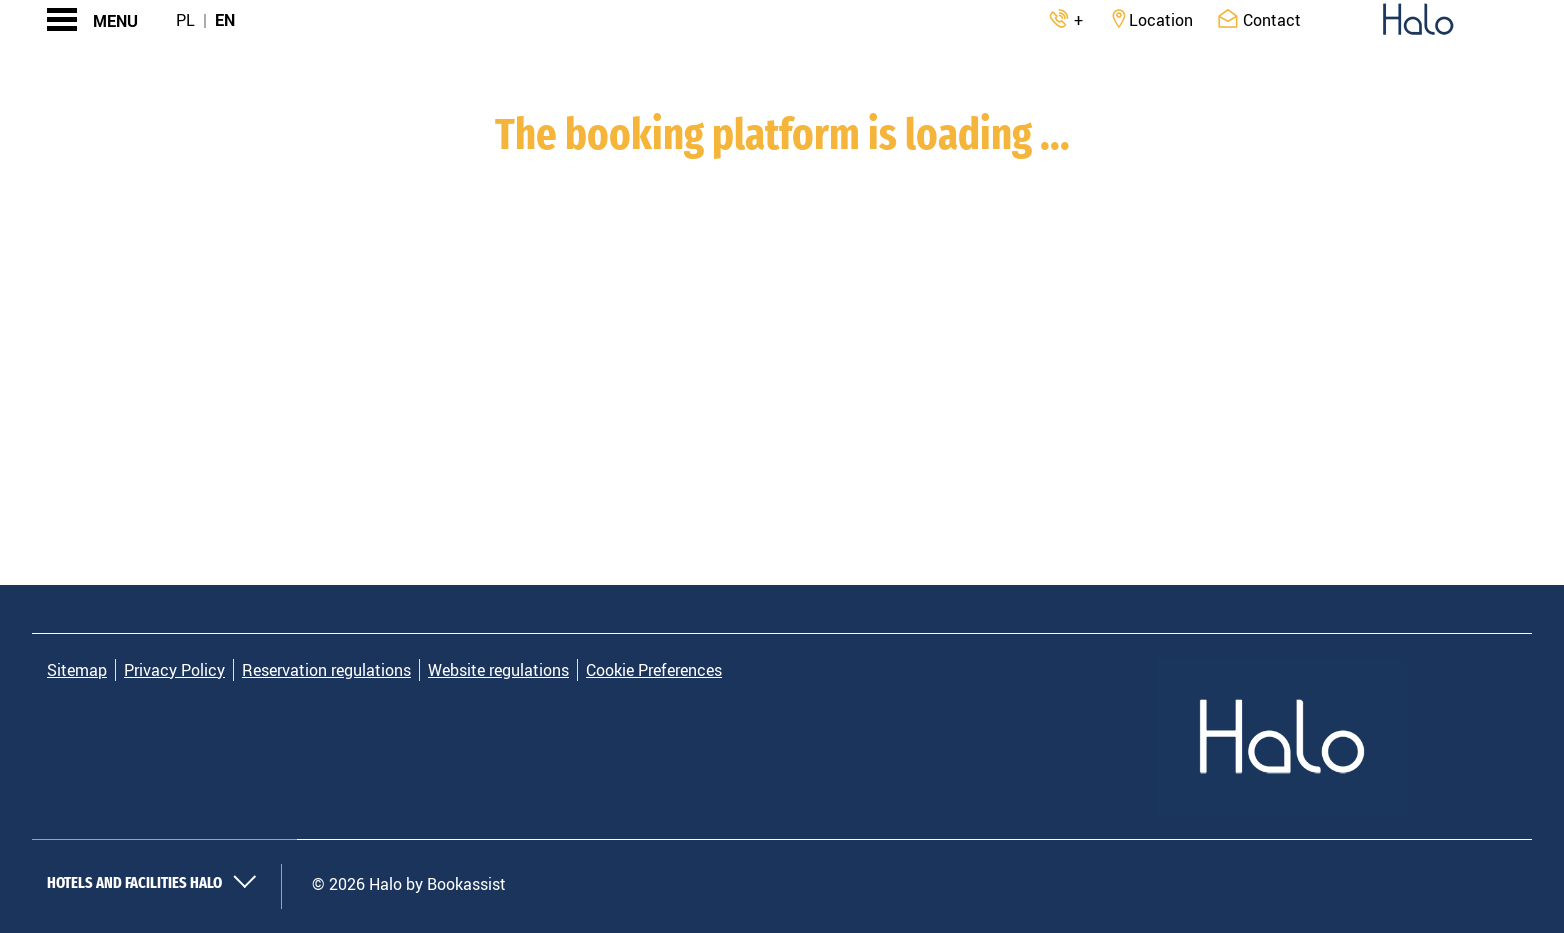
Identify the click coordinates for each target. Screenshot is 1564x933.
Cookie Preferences (654, 670)
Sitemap (77, 670)
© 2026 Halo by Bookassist (409, 884)
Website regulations (498, 670)
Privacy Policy (174, 670)
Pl (185, 20)
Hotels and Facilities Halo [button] (152, 883)
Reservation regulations (326, 670)
